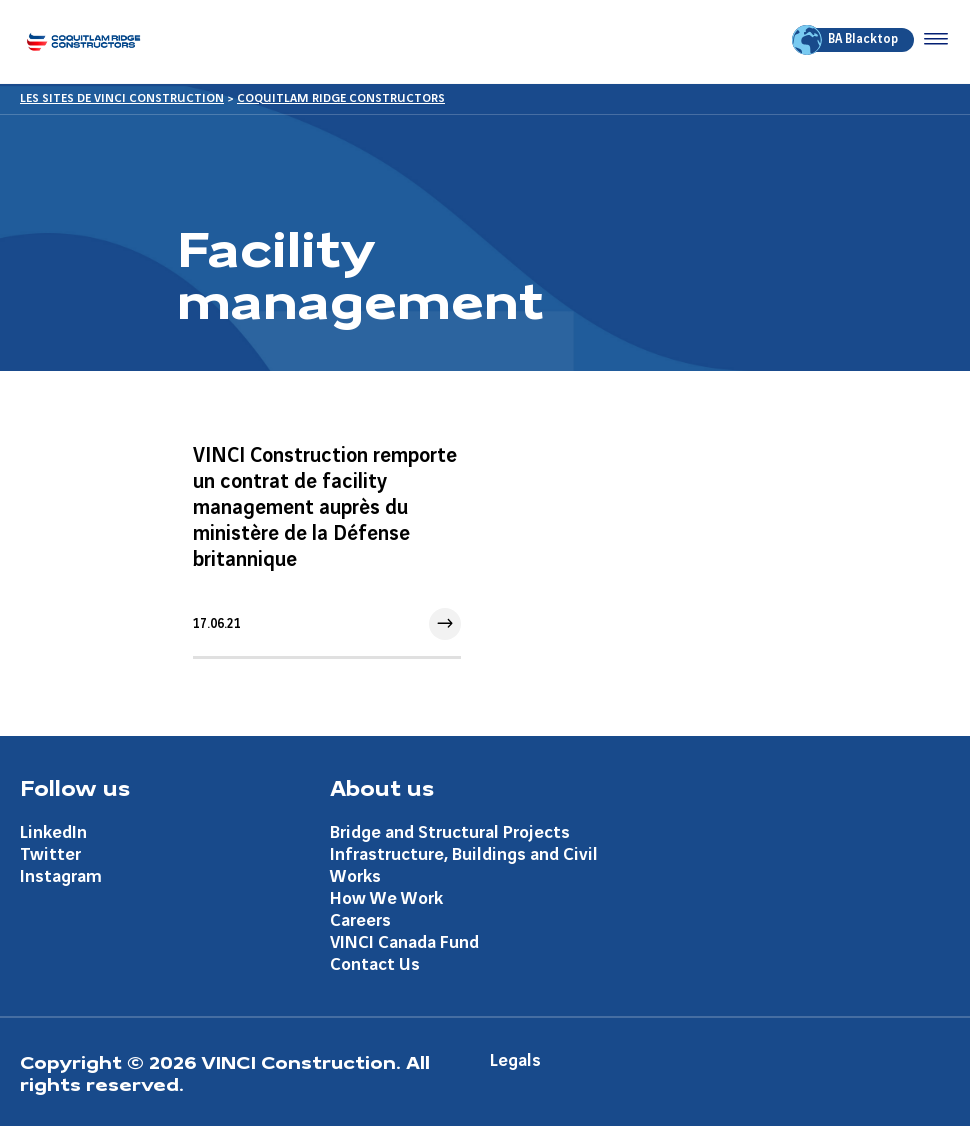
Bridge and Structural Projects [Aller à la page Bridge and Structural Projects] (450, 832)
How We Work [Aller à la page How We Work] (386, 898)
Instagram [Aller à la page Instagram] (61, 876)
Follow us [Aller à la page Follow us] (75, 787)
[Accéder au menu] (932, 40)
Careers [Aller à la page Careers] (360, 920)
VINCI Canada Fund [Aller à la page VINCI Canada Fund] (404, 942)
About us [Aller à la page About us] (382, 787)
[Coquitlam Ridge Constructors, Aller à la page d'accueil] (83, 41)
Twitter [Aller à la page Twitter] (50, 854)
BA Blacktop (846, 40)
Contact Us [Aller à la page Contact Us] (375, 964)
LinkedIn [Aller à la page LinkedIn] (53, 832)
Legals (515, 1060)
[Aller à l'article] (327, 541)
